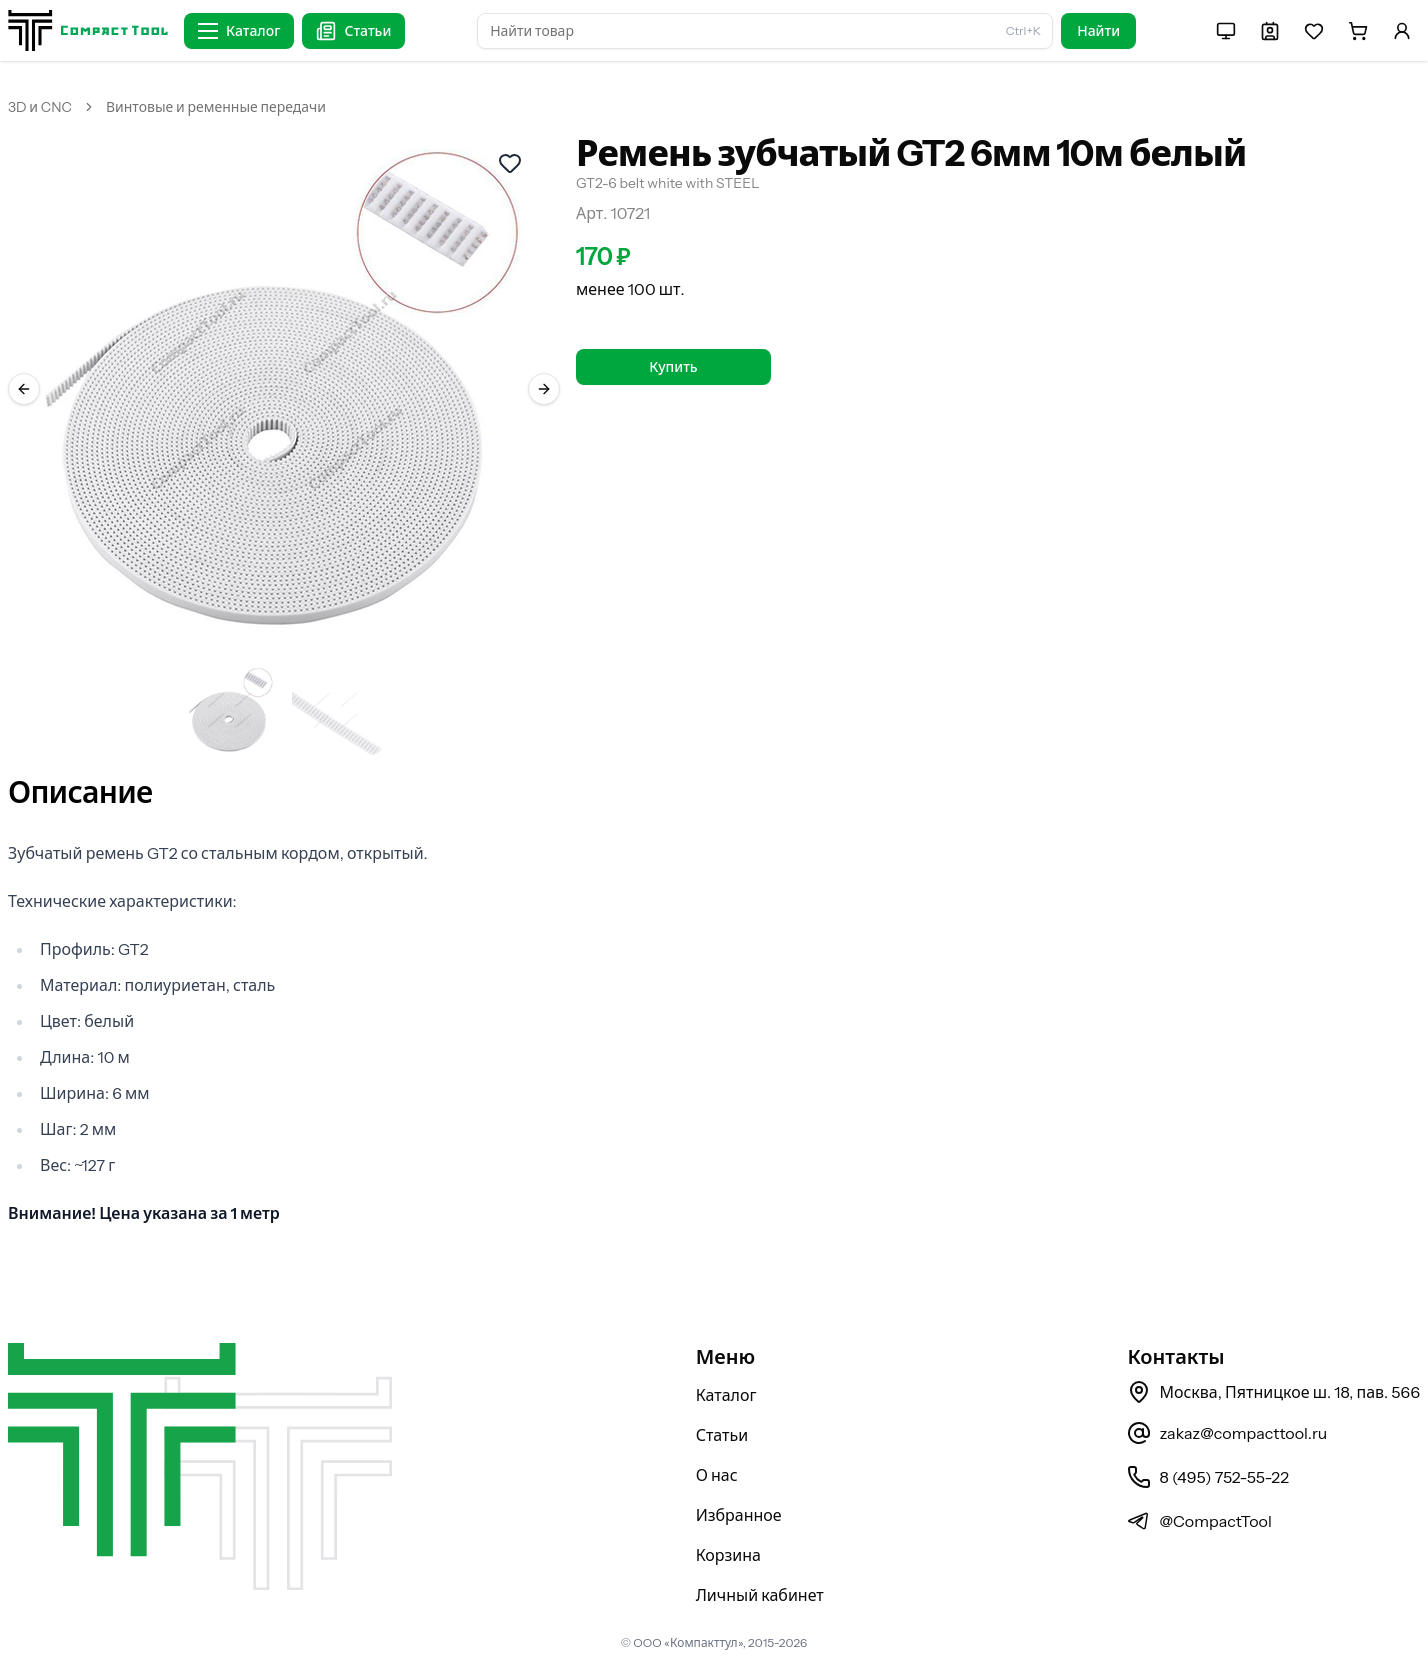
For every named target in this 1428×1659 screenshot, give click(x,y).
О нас (717, 1475)
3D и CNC (40, 107)
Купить (673, 367)
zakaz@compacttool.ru (1227, 1433)
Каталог (726, 1395)
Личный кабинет (760, 1595)
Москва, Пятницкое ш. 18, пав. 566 (1273, 1392)
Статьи (722, 1435)
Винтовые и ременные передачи (216, 107)
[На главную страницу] (88, 30)
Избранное (739, 1515)
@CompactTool (1199, 1521)
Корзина (728, 1555)
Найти (1098, 31)
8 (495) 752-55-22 (1207, 1477)
